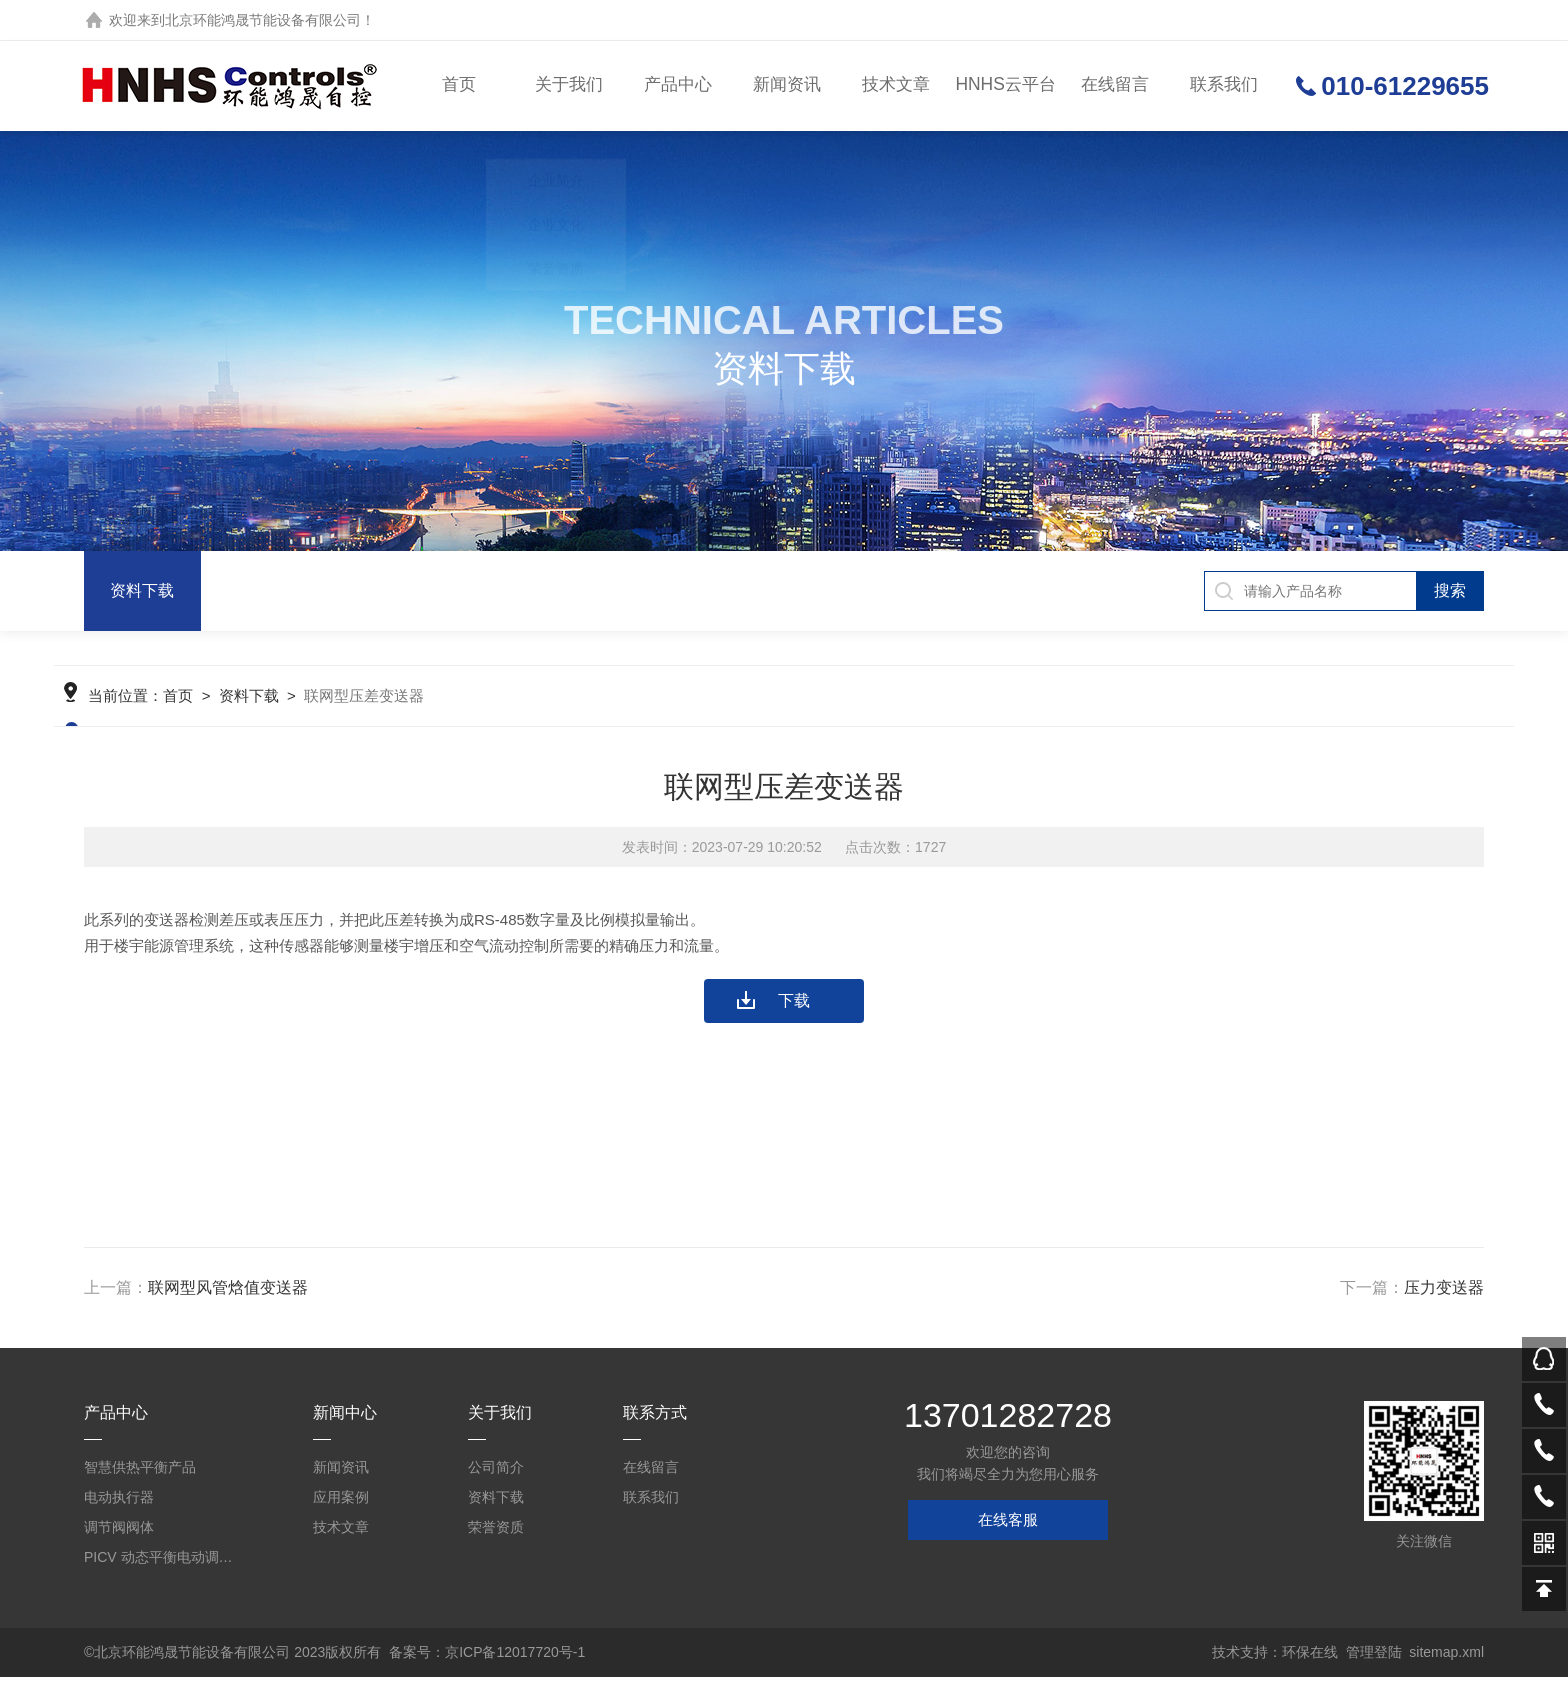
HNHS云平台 (1002, 86)
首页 (460, 86)
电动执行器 (119, 1513)
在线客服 (1008, 1535)
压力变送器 (1444, 1303)
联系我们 (1220, 86)
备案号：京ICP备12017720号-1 (487, 1668)
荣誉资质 (496, 1543)
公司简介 (496, 1483)
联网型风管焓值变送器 (228, 1303)
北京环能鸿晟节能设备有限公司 (263, 20)
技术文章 (894, 86)
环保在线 (1310, 1668)
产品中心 (677, 86)
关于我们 (569, 86)
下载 (794, 1016)
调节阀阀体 (119, 1543)
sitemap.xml (1446, 1668)
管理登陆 (1374, 1668)
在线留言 (1111, 86)
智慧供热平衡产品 (140, 1483)
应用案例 (341, 1513)
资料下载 (142, 590)
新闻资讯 (786, 86)
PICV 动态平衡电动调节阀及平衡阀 (164, 1573)
